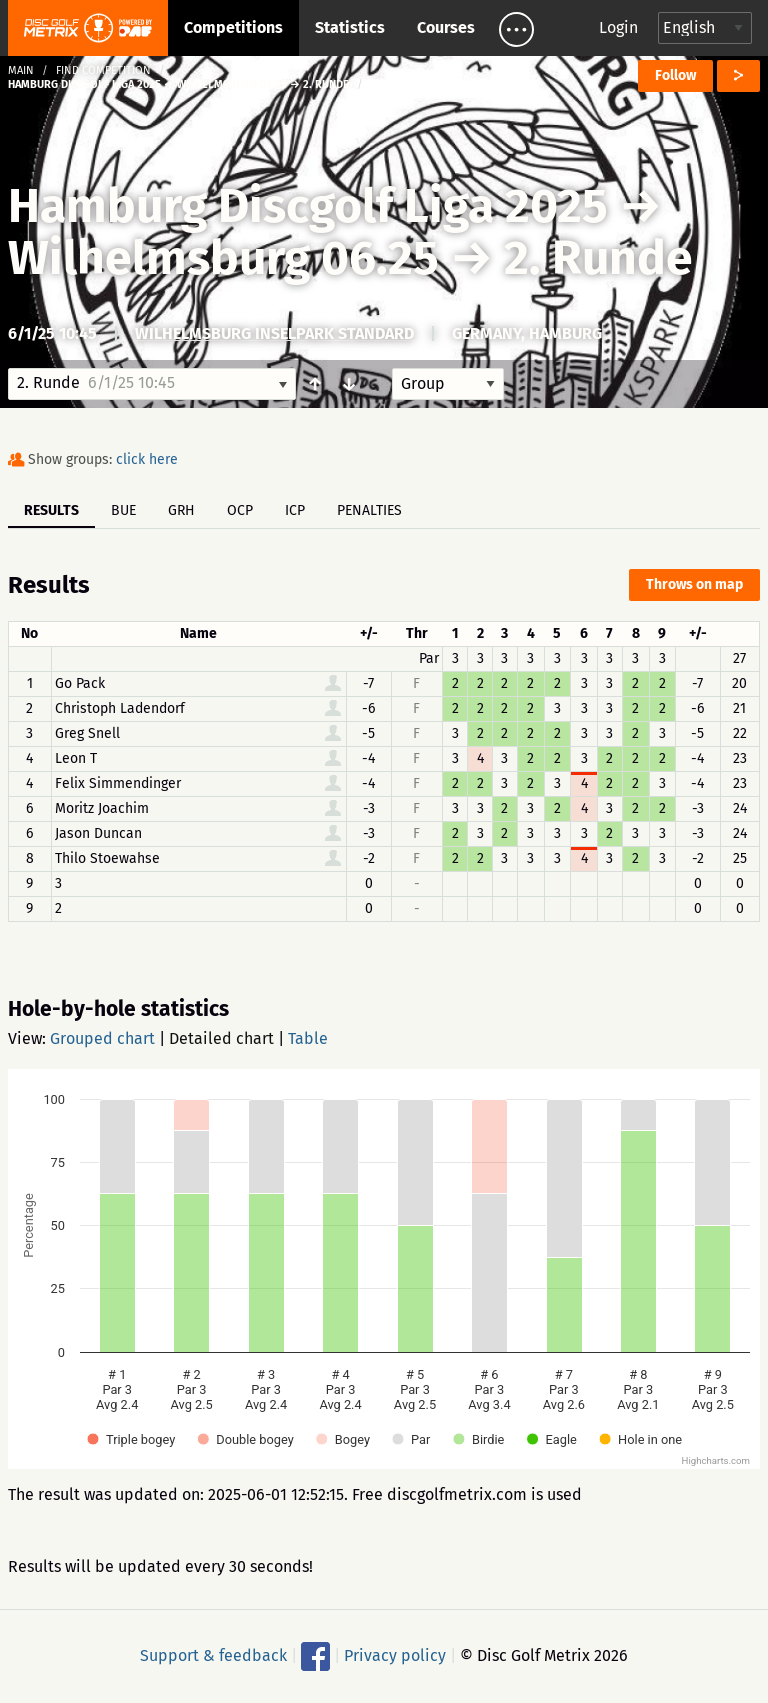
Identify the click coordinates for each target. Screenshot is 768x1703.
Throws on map (694, 584)
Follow (675, 75)
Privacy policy (395, 1655)
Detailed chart (221, 1038)
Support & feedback (213, 1655)
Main (21, 70)
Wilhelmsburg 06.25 (223, 258)
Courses (446, 27)
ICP (295, 510)
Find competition (103, 70)
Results (51, 510)
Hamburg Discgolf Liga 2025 (308, 206)
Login (618, 27)
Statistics (350, 27)
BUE (123, 510)
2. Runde (598, 258)
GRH (181, 510)
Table (308, 1038)
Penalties (369, 510)
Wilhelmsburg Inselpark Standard (274, 333)
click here (147, 459)
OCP (240, 510)
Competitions (233, 27)
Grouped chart (102, 1038)
